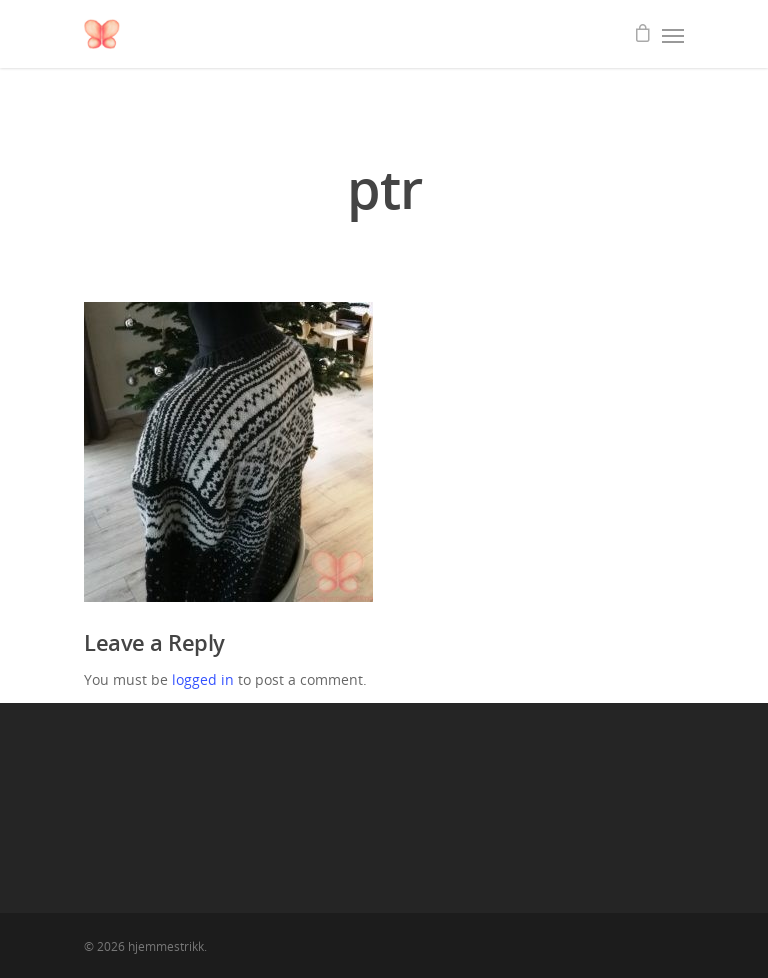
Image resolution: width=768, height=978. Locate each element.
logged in (203, 679)
